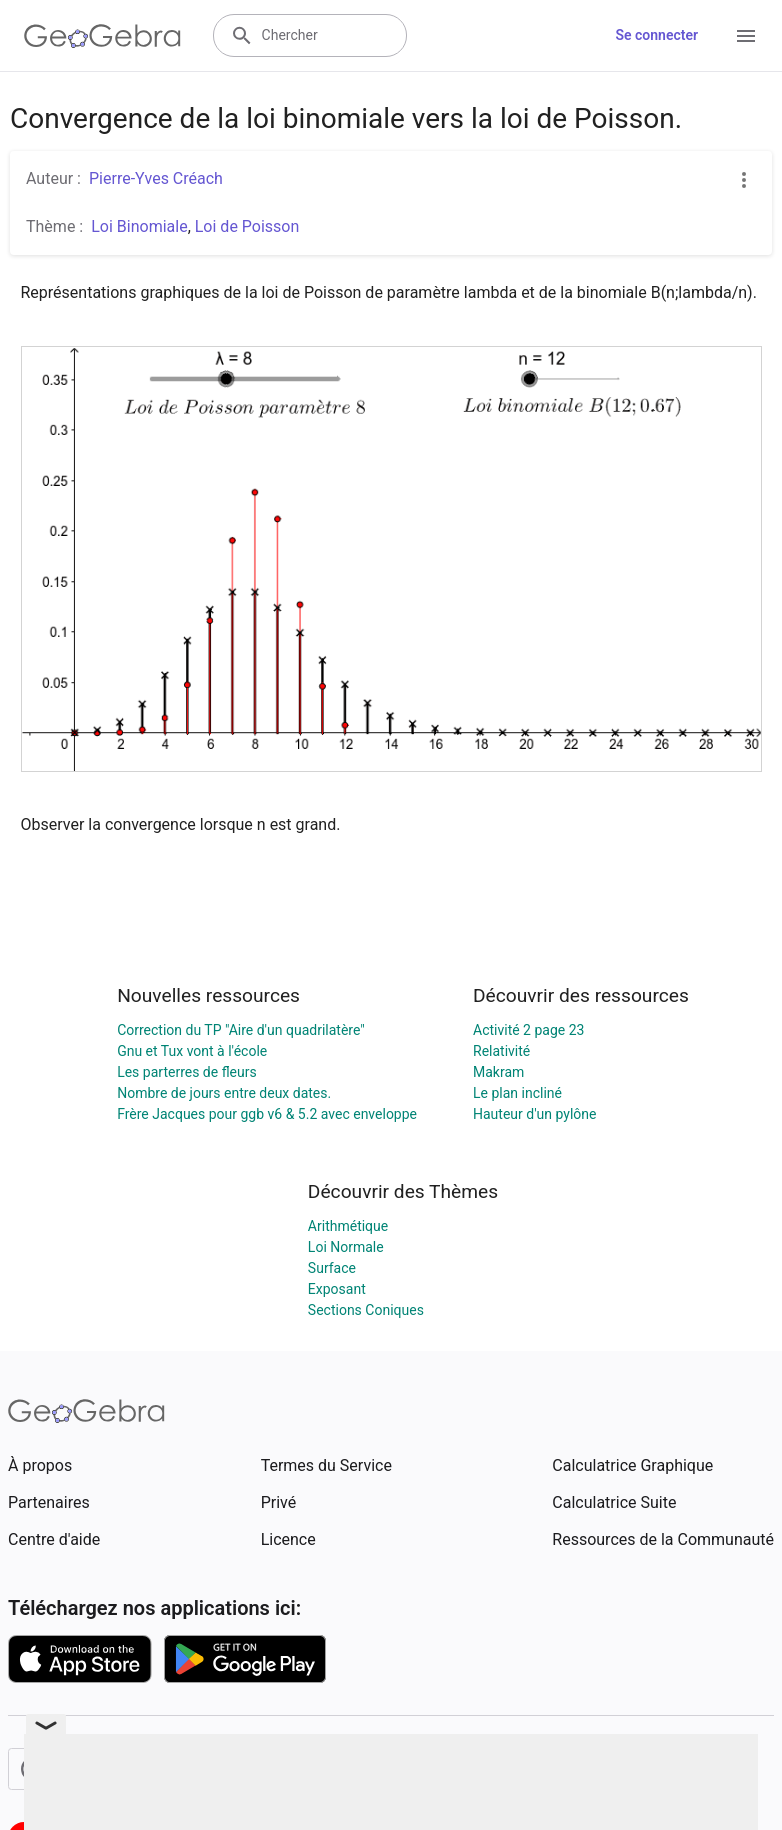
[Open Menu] (746, 36)
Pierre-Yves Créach (156, 178)
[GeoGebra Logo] (102, 36)
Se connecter (656, 35)
